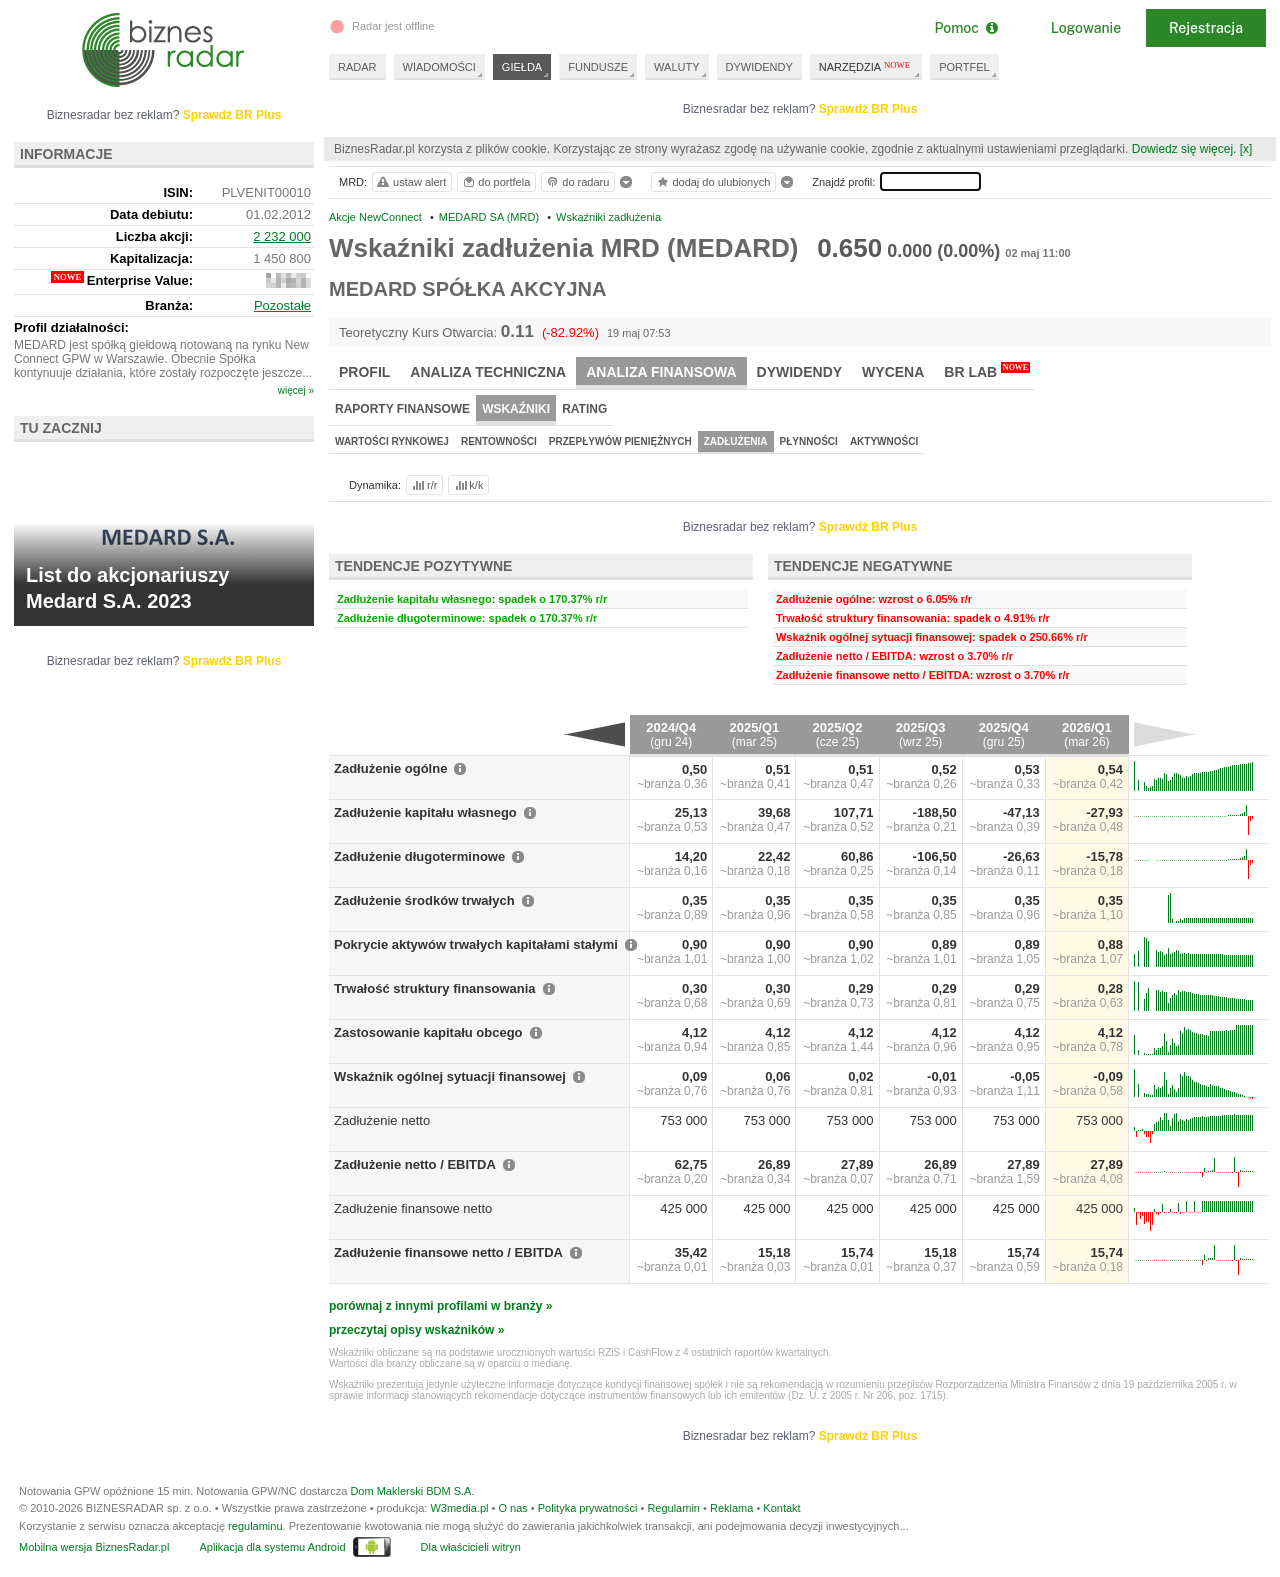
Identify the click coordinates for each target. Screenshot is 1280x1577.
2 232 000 (282, 236)
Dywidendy (800, 372)
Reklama (731, 1508)
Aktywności (884, 441)
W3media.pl (459, 1508)
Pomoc (965, 28)
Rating (584, 409)
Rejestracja (1206, 28)
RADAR (357, 67)
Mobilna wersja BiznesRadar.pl (94, 1547)
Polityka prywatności (588, 1508)
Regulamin (673, 1508)
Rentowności (499, 441)
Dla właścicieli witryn (471, 1547)
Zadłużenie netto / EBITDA (415, 1164)
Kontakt (781, 1508)
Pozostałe (282, 305)
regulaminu (255, 1526)
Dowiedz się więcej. (1184, 149)
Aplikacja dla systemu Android (272, 1547)
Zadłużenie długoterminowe (419, 856)
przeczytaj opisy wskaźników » (416, 1330)
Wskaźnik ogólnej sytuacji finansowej (450, 1076)
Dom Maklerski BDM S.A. (412, 1491)
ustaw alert (410, 182)
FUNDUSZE (598, 67)
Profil (364, 372)
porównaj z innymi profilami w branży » (440, 1306)
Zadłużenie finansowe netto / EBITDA (448, 1252)
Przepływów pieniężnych (620, 441)
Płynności (809, 441)
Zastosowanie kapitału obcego (428, 1032)
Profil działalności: (71, 327)
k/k (468, 485)
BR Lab (987, 371)
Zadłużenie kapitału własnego (425, 812)
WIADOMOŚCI (439, 67)
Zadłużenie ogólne (390, 768)
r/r (423, 485)
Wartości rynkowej (392, 441)
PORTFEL (964, 67)
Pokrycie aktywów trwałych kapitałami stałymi (476, 944)
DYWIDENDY (759, 67)
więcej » (296, 390)
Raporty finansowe (402, 409)
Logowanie (1086, 28)
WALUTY (676, 67)
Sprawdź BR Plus (868, 109)
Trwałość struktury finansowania (435, 988)
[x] (1246, 149)
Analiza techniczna (488, 372)
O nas (512, 1508)
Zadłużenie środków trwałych (424, 900)
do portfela (496, 182)
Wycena (893, 372)
